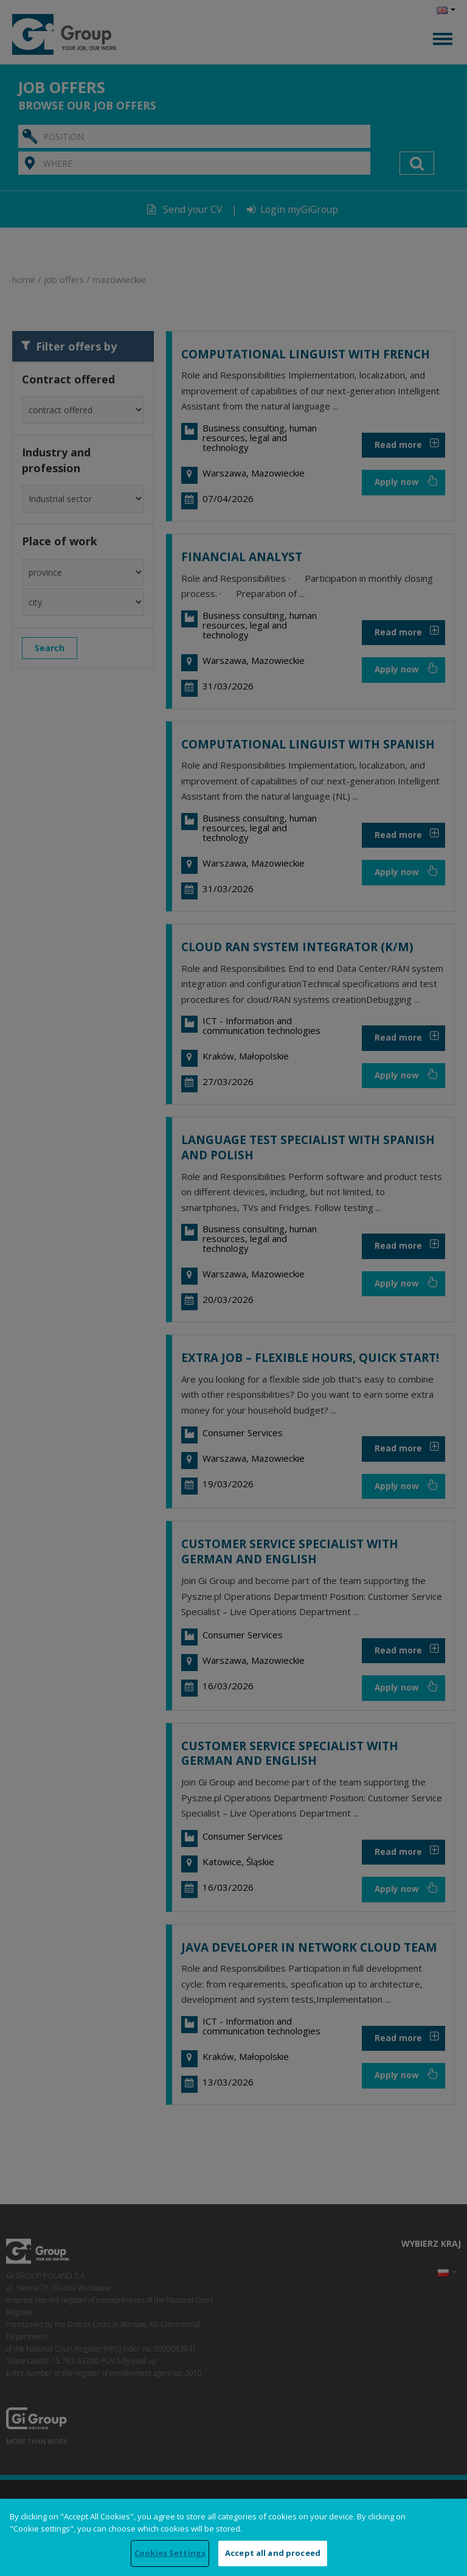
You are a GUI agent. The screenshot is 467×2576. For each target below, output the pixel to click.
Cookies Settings (170, 2552)
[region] (233, 2537)
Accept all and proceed (272, 2552)
